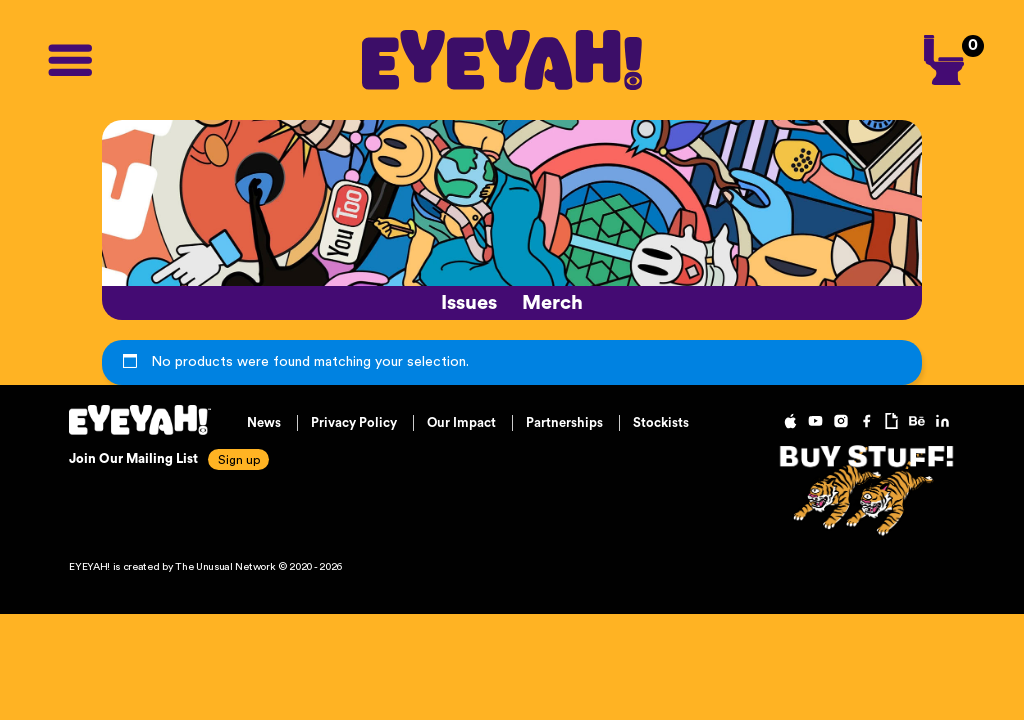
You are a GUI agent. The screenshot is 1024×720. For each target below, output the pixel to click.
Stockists (661, 422)
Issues (469, 303)
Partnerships (564, 422)
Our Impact (461, 422)
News (264, 422)
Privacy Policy (354, 422)
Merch (552, 303)
